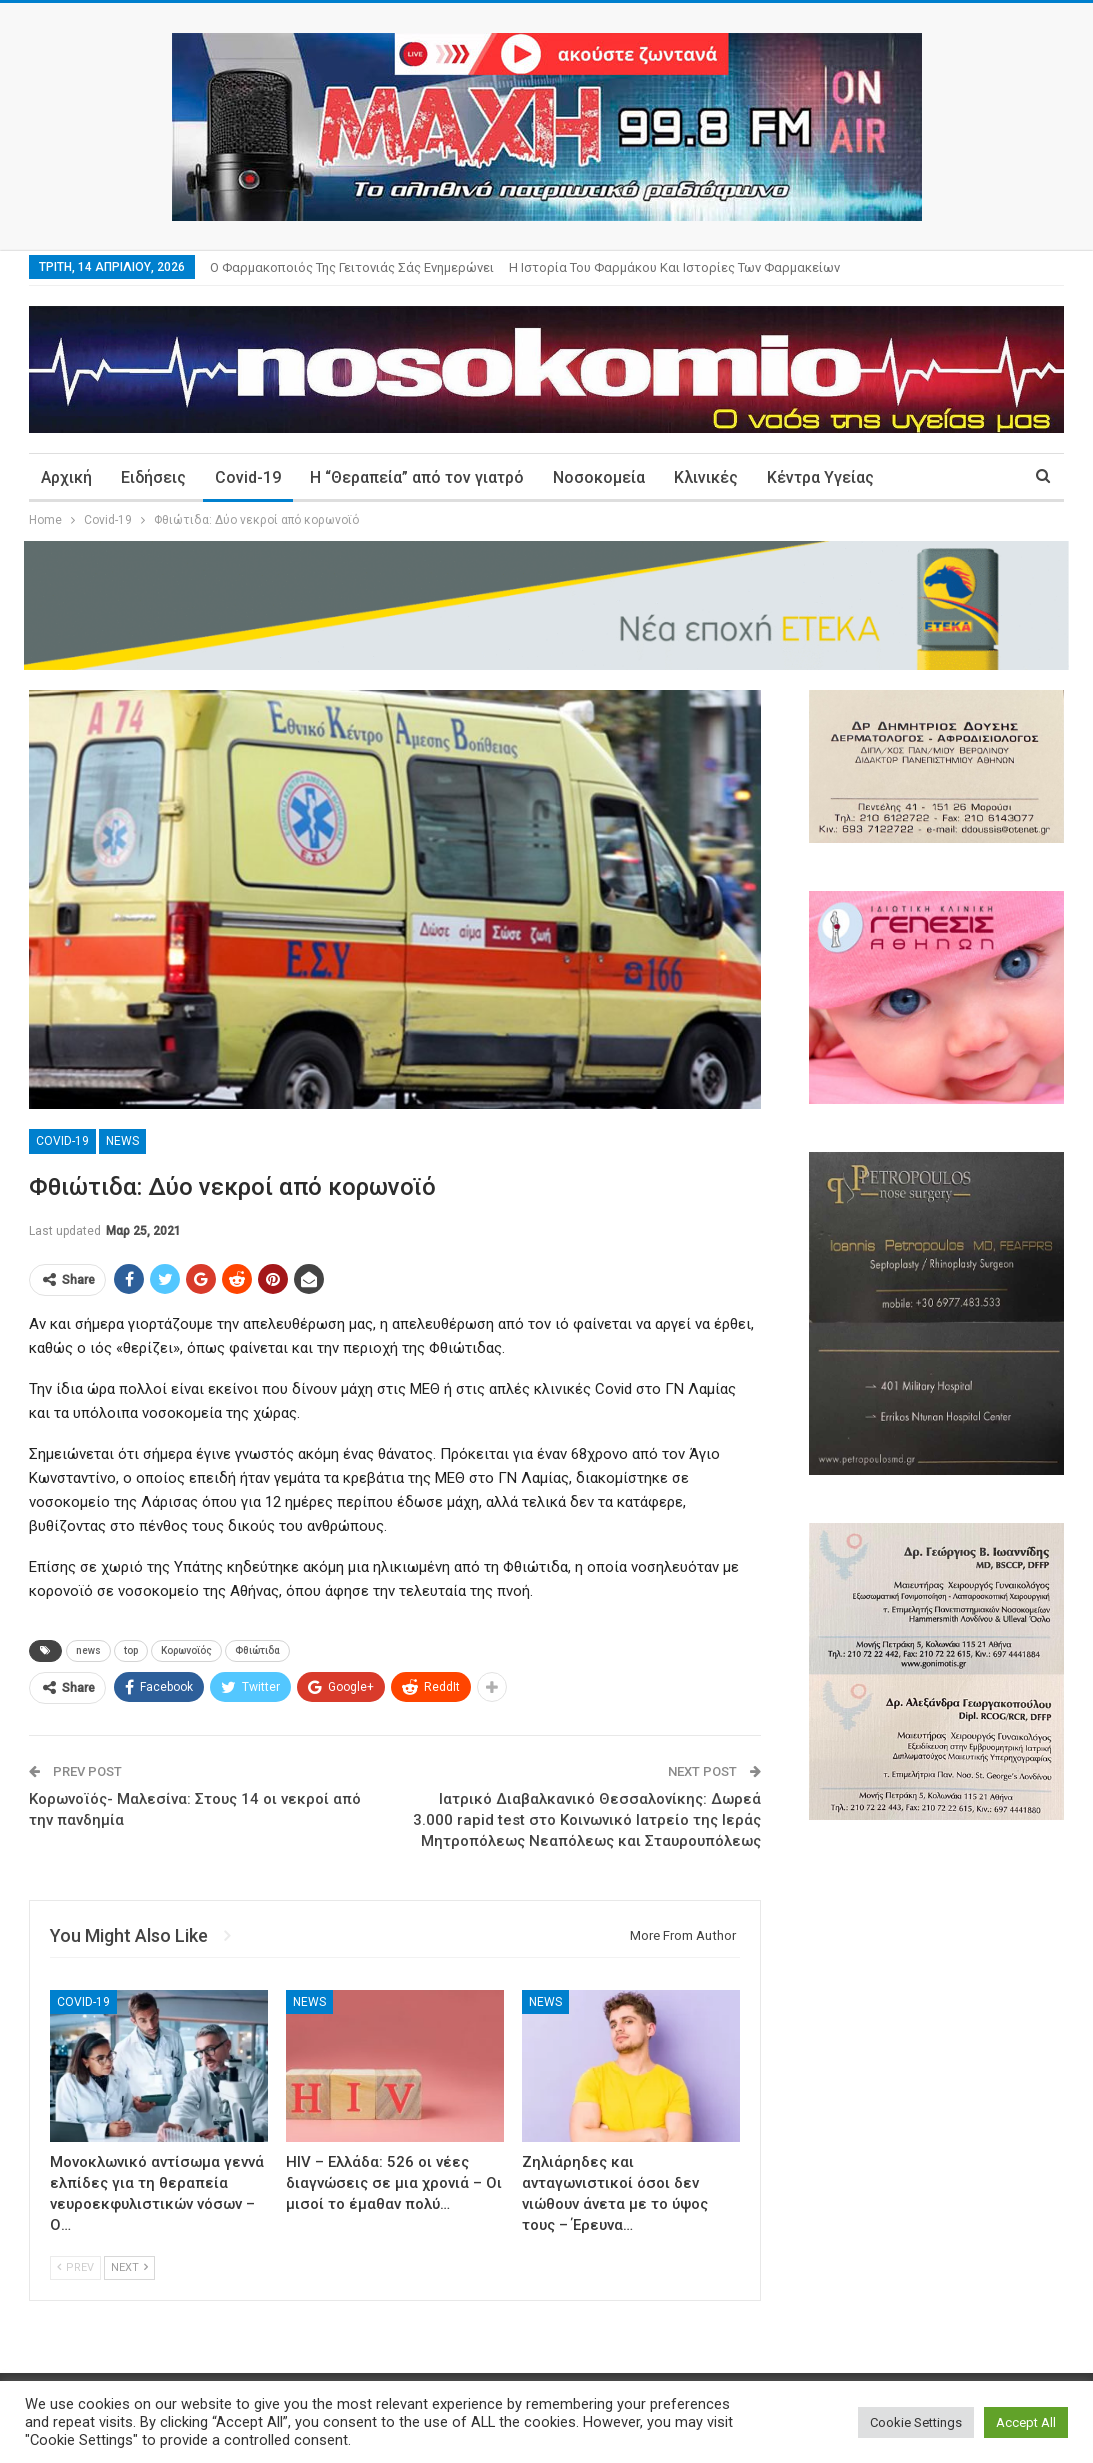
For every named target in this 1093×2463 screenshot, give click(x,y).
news (88, 1650)
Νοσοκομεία (599, 477)
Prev (75, 2267)
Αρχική (66, 477)
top (131, 1650)
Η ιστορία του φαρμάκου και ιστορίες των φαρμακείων (674, 267)
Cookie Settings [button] (916, 2422)
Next (129, 2267)
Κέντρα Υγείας (820, 477)
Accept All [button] (1026, 2422)
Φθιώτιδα (257, 1650)
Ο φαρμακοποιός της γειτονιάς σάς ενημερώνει (352, 267)
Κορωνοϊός (186, 1650)
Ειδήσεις (153, 477)
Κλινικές (706, 477)
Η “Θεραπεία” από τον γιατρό (417, 477)
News (122, 1141)
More (922, 477)
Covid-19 (248, 477)
